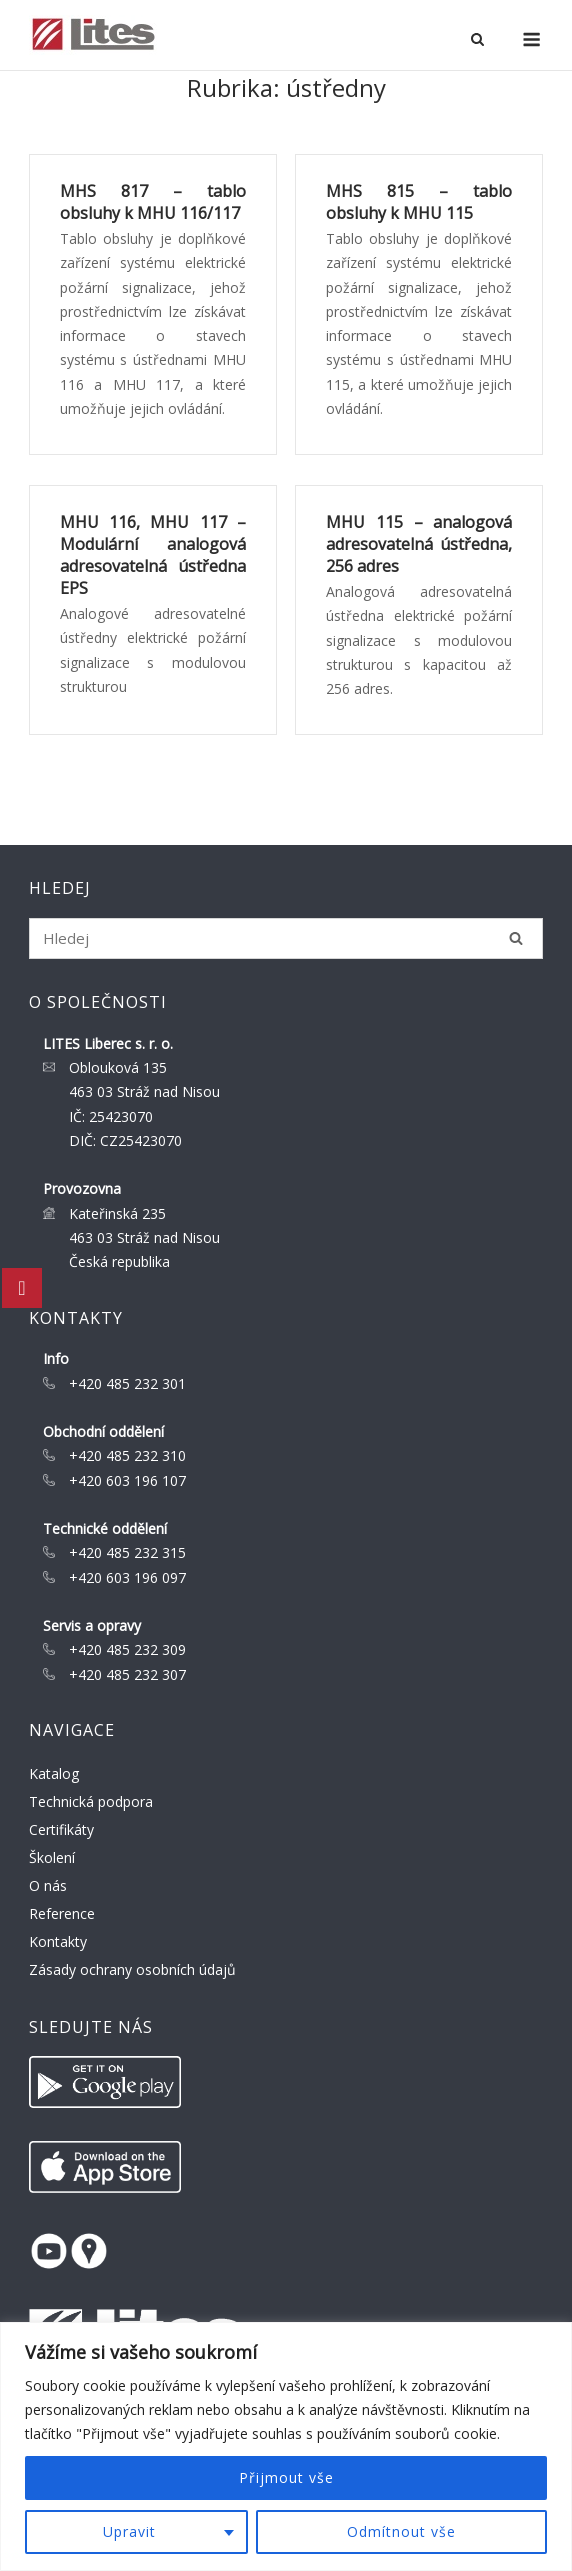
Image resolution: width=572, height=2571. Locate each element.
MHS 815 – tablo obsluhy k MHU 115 (419, 202)
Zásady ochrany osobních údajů (132, 1969)
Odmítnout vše (401, 2531)
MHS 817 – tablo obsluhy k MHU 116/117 (153, 202)
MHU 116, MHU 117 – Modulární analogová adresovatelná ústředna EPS (153, 555)
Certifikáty (61, 1829)
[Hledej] (516, 938)
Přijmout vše (286, 2477)
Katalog (54, 1773)
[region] (286, 2446)
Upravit (129, 2531)
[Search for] (286, 938)
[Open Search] (477, 41)
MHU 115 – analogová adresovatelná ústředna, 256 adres (419, 544)
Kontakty (58, 1941)
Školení (52, 1857)
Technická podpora (91, 1801)
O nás (48, 1885)
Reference (62, 1913)
